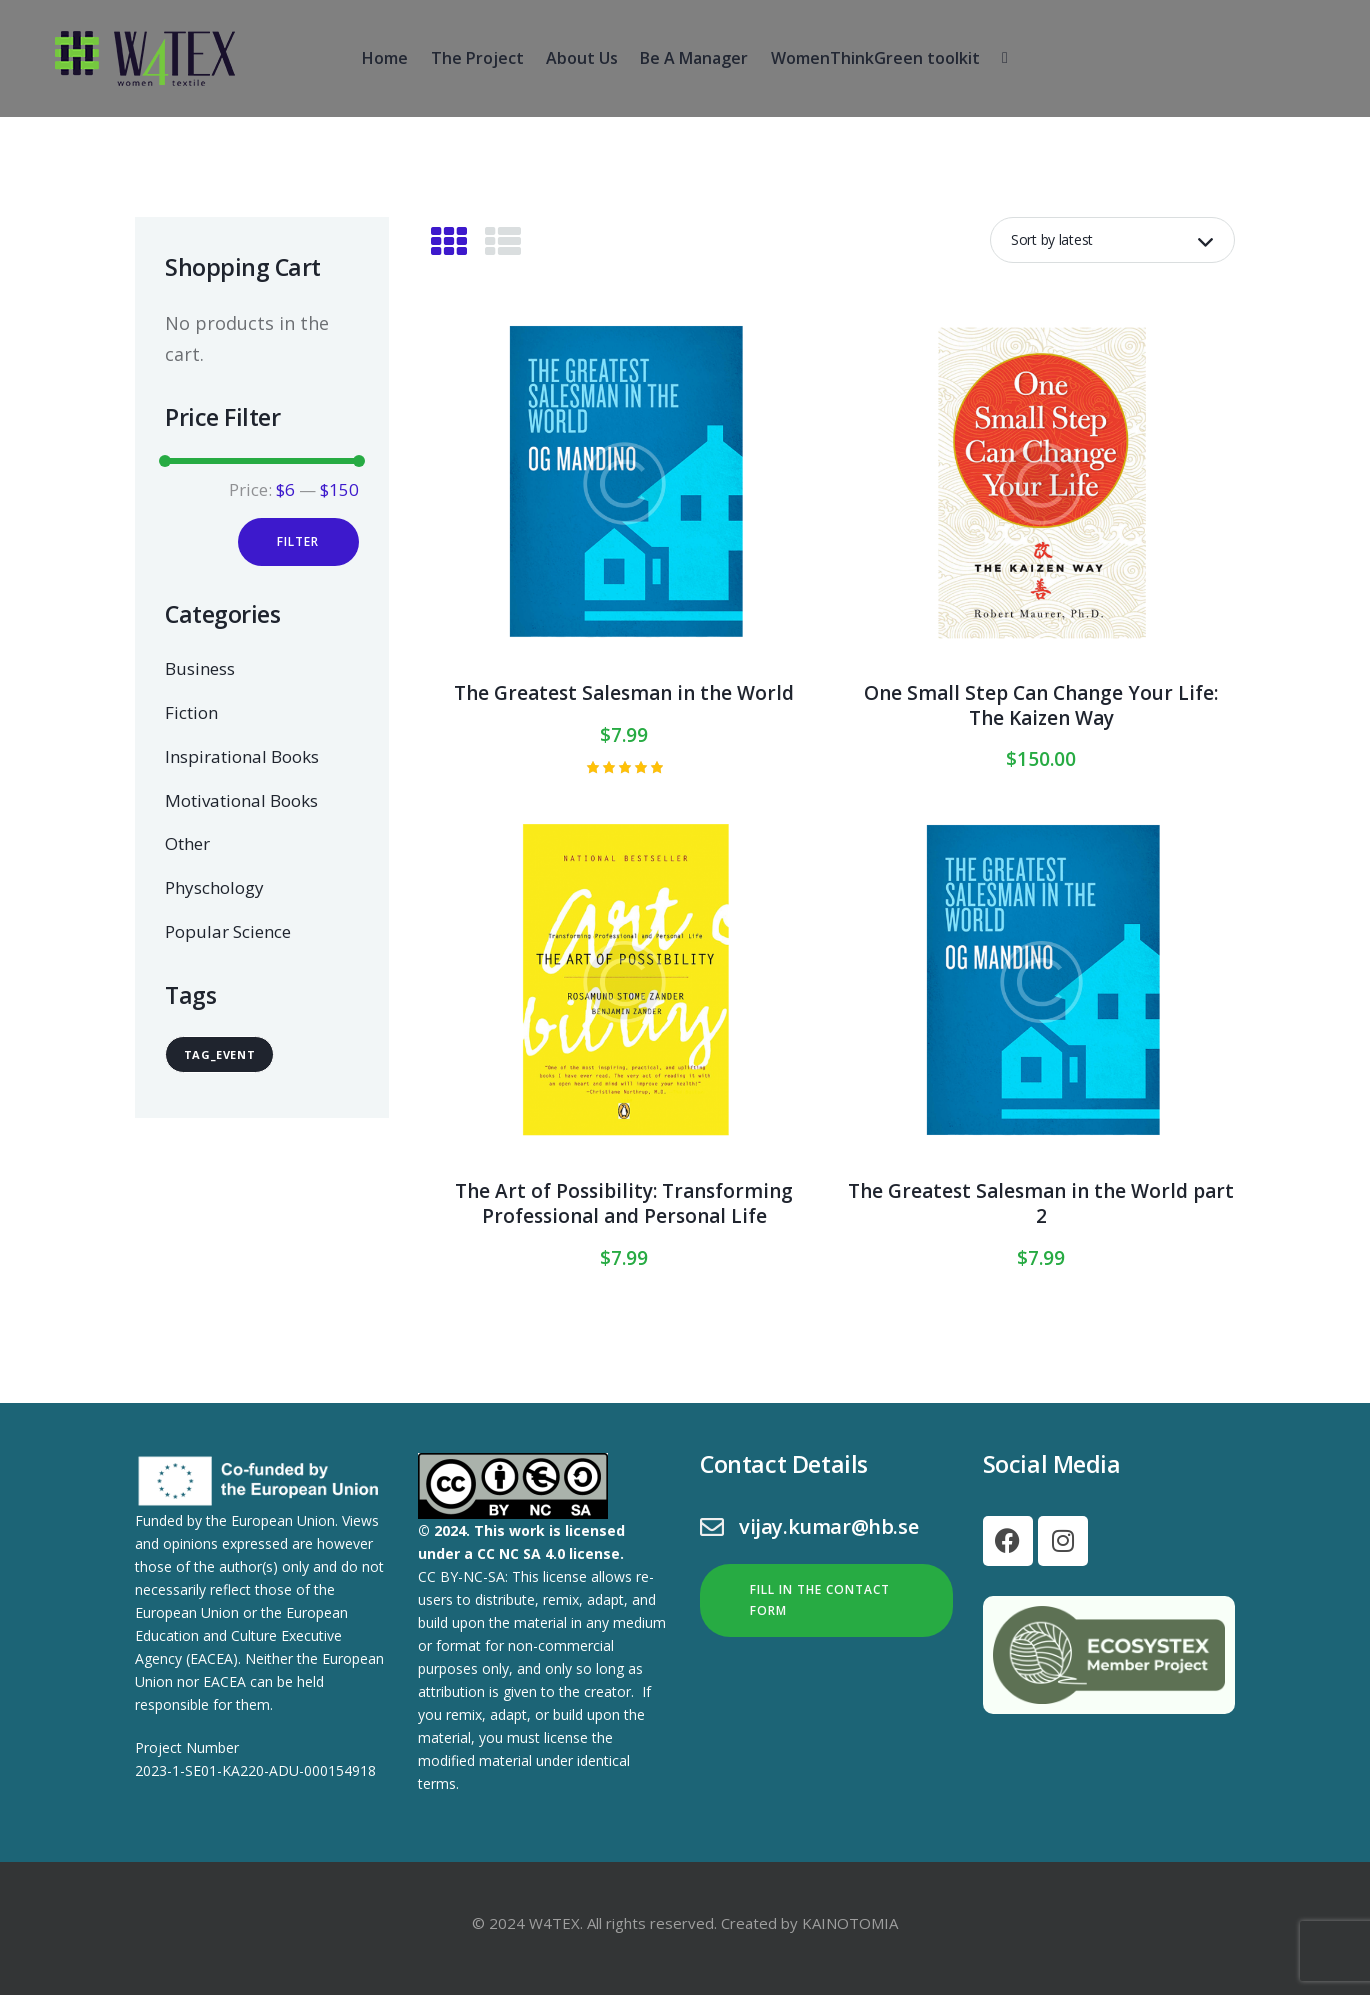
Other (187, 843)
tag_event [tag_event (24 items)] (219, 1054)
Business (200, 669)
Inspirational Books (242, 756)
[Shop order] (1112, 240)
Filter (298, 541)
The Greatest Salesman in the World (624, 693)
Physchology (214, 887)
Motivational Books (241, 800)
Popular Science (228, 931)
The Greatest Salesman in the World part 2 (1041, 1203)
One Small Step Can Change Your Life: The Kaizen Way (1041, 705)
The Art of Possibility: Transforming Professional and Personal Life (624, 1203)
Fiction (191, 712)
